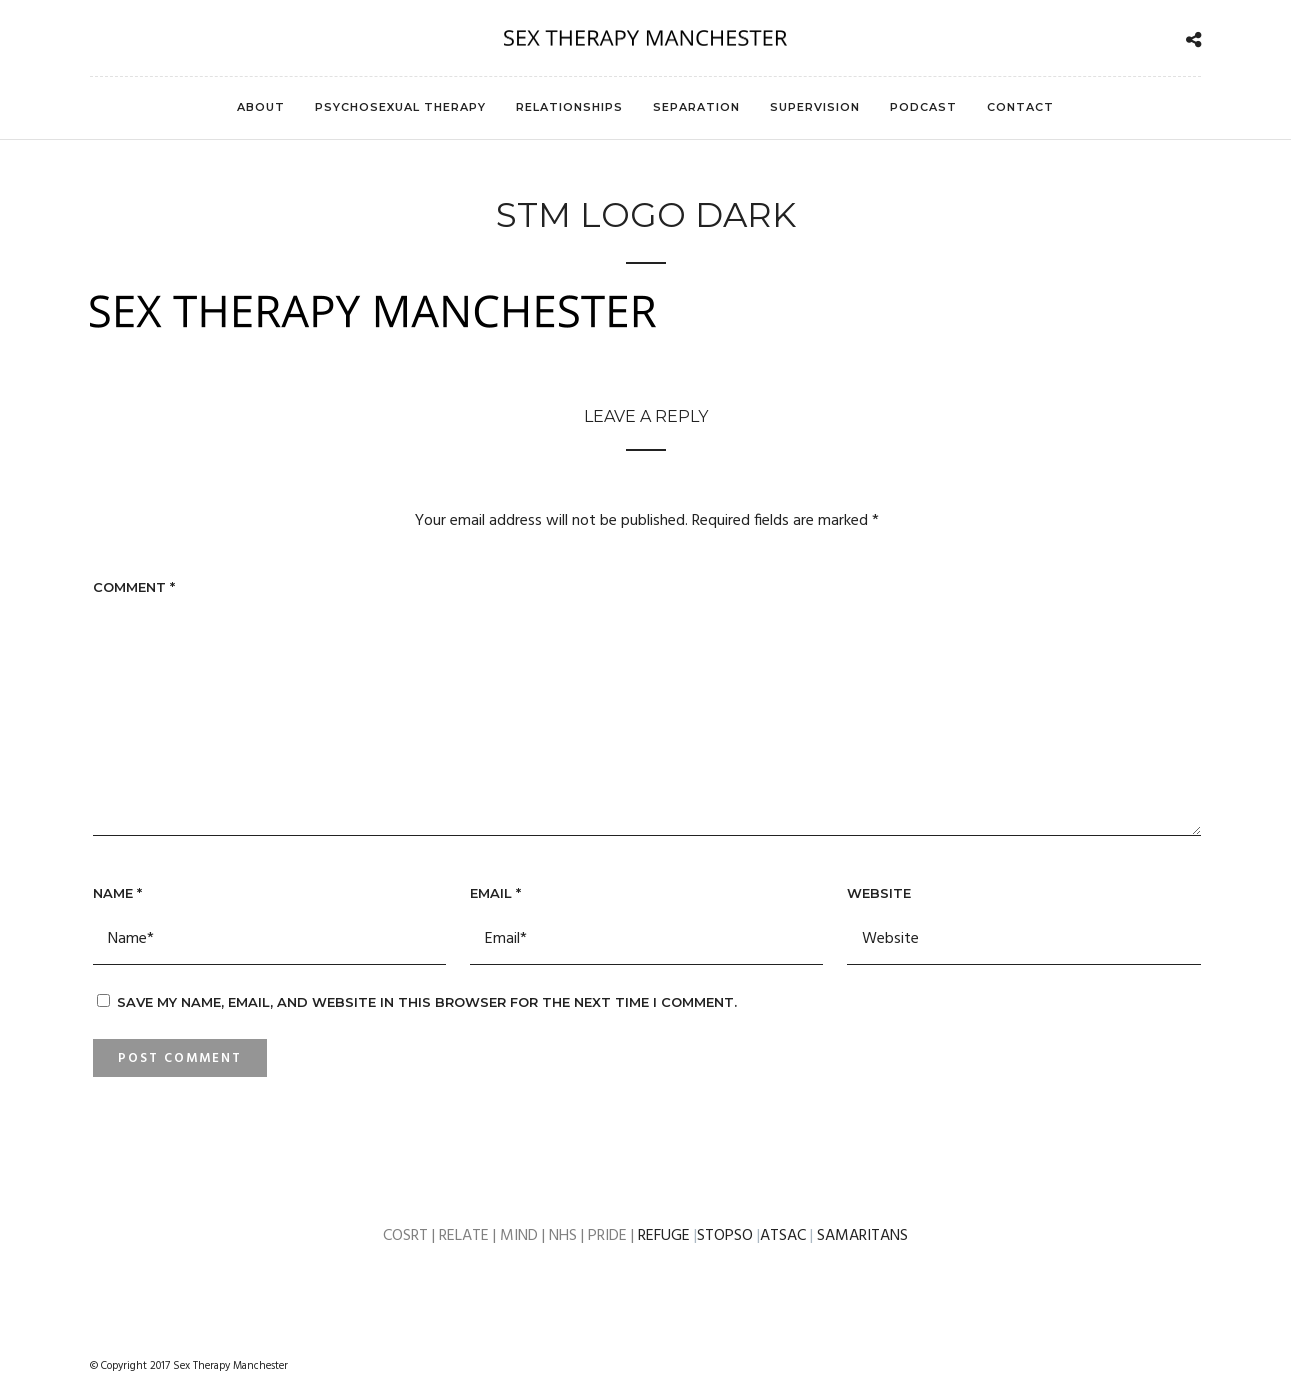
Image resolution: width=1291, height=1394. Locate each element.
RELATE (466, 1236)
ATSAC (785, 1236)
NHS (565, 1236)
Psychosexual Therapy (400, 107)
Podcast (923, 107)
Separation (696, 107)
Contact (1020, 107)
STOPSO (725, 1236)
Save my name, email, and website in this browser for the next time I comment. (427, 1002)
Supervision (815, 107)
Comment (134, 587)
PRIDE (607, 1236)
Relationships (569, 107)
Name (117, 893)
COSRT (407, 1236)
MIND (521, 1236)
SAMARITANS (862, 1236)
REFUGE (664, 1236)
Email (495, 893)
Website (879, 893)
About (261, 107)
